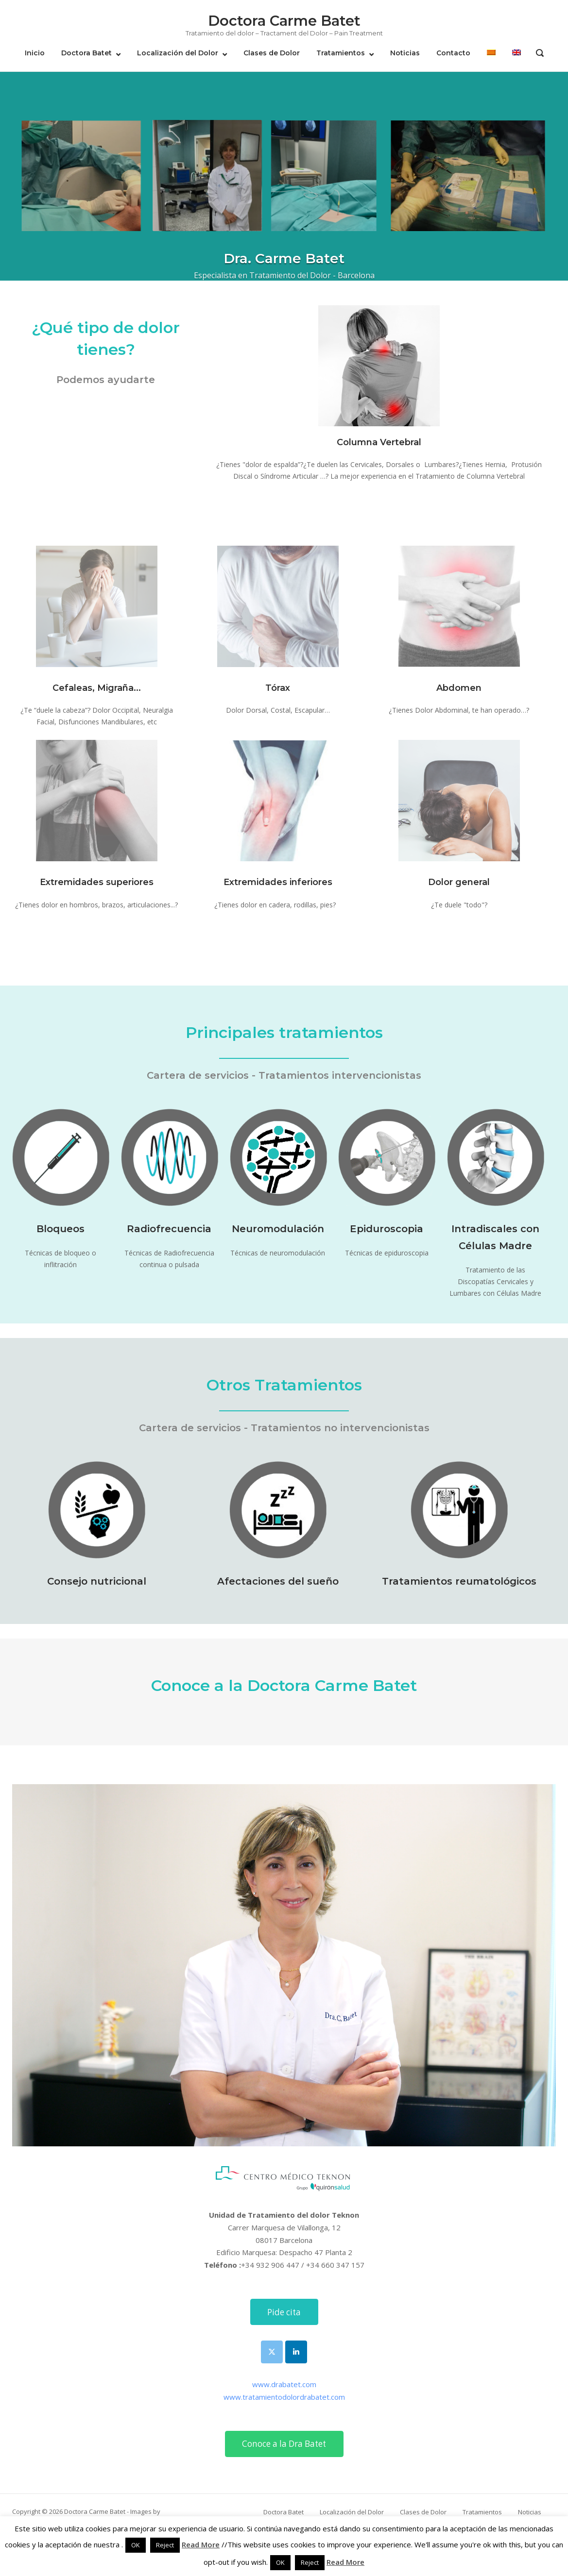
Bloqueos (60, 1229)
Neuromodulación (278, 1229)
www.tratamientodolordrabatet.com (284, 2397)
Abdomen (459, 688)
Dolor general (459, 882)
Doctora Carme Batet (284, 20)
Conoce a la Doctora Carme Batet (284, 1685)
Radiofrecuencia (169, 1229)
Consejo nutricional (96, 1581)
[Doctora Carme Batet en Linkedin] (296, 2352)
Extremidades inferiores (278, 882)
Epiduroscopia (386, 1229)
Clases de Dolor (271, 53)
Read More (201, 2544)
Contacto (453, 53)
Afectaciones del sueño (278, 1581)
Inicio (35, 53)
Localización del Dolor (177, 53)
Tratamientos (340, 53)
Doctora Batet (86, 53)
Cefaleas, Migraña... (96, 688)
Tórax (277, 688)
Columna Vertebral (379, 442)
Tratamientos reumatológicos (459, 1581)
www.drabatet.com (284, 2384)
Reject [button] (165, 2545)
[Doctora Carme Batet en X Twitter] (272, 2352)
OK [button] (135, 2545)
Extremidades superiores (97, 882)
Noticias (405, 53)
